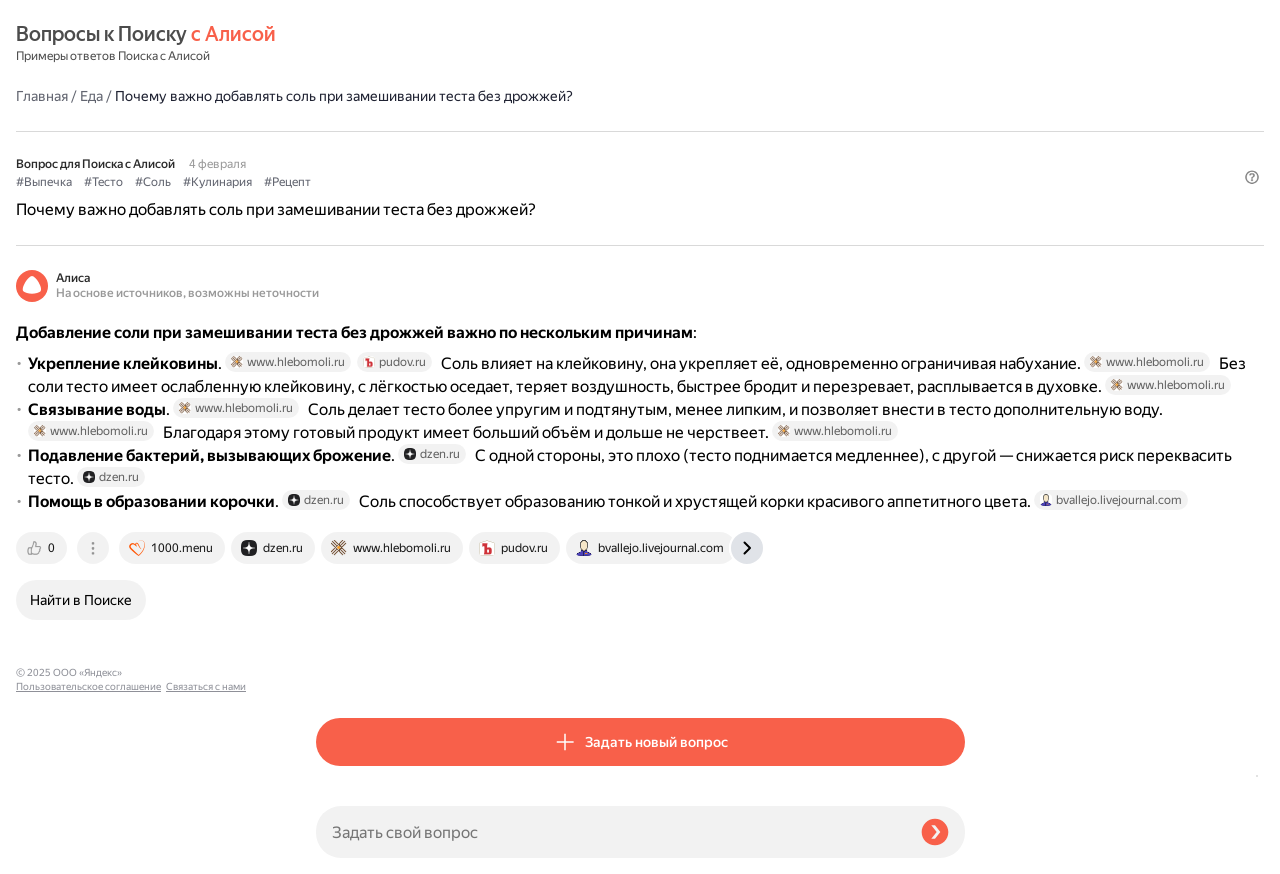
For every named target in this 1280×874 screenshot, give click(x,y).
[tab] (343, 668)
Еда (391, 44)
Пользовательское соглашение (88, 836)
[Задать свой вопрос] (610, 832)
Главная (342, 44)
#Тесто (403, 131)
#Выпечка (344, 131)
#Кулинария (517, 131)
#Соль (453, 131)
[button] (953, 164)
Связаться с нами (56, 850)
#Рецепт (587, 131)
